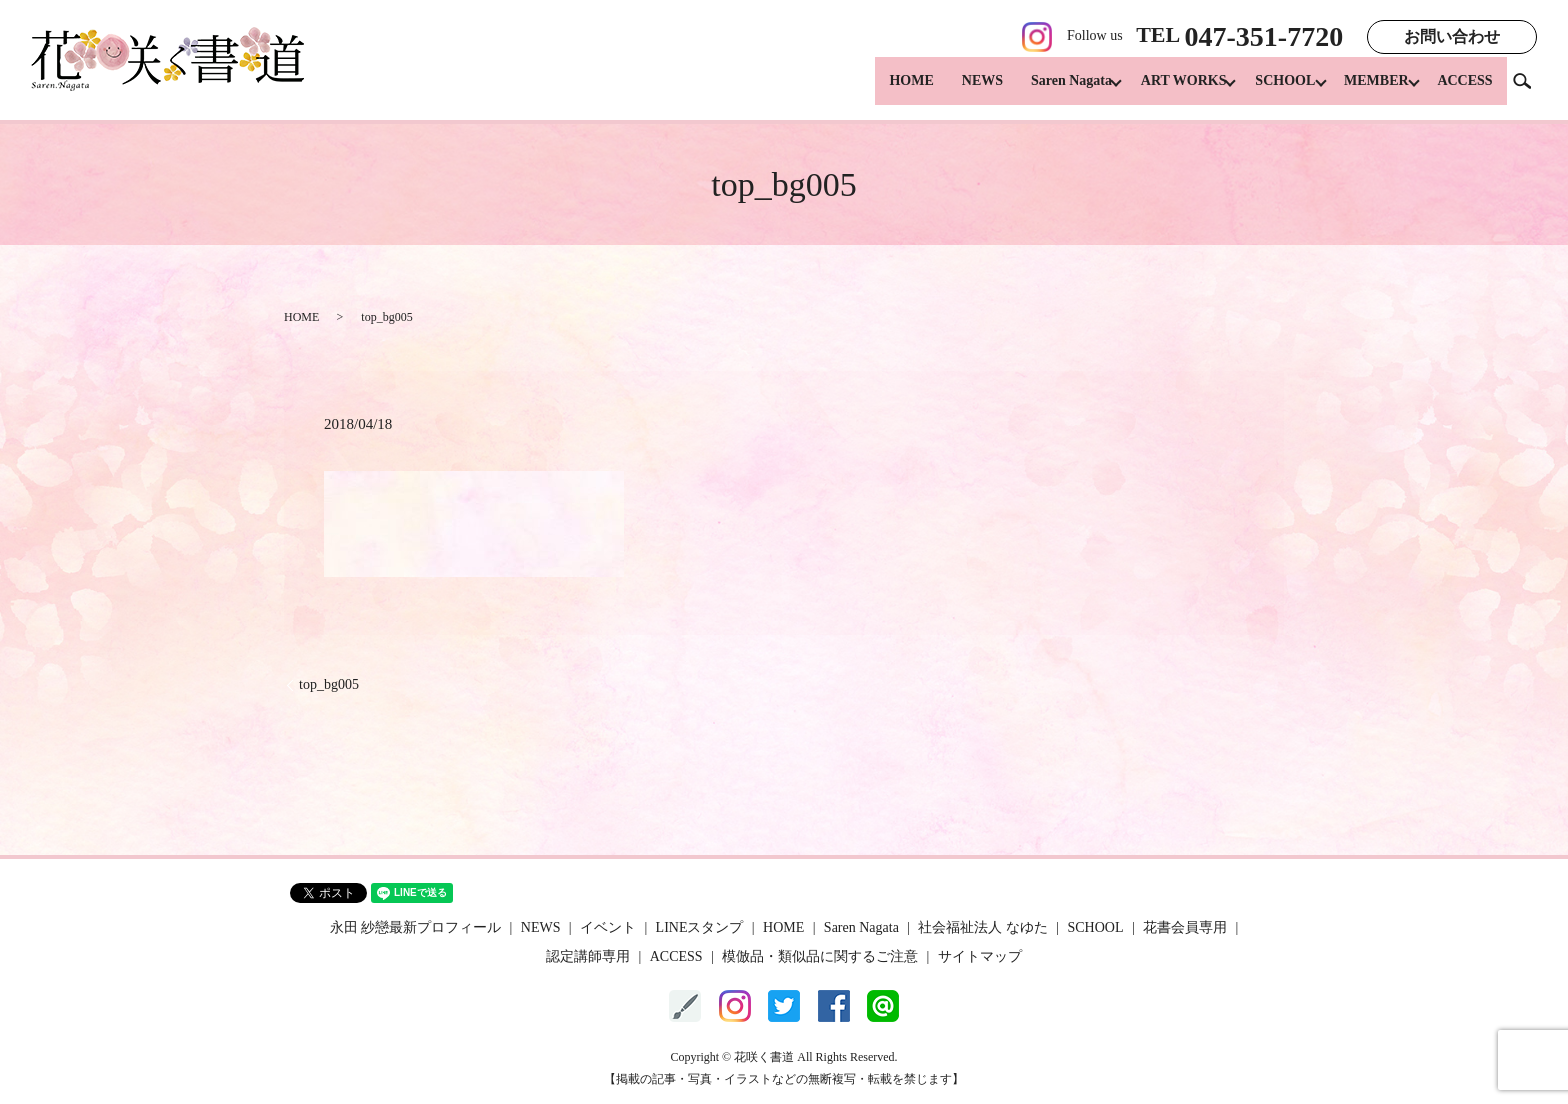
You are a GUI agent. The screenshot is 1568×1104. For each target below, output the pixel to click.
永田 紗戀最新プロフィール (416, 927)
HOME (887, 90)
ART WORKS (1165, 90)
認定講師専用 (588, 956)
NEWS (957, 90)
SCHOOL (1273, 90)
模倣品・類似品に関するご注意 (820, 956)
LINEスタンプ (700, 927)
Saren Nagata (1046, 90)
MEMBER (1370, 90)
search (1530, 89)
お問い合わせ (1452, 36)
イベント (608, 927)
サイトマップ (980, 956)
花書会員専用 (1185, 927)
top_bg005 (329, 684)
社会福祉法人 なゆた (983, 927)
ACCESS (1464, 90)
